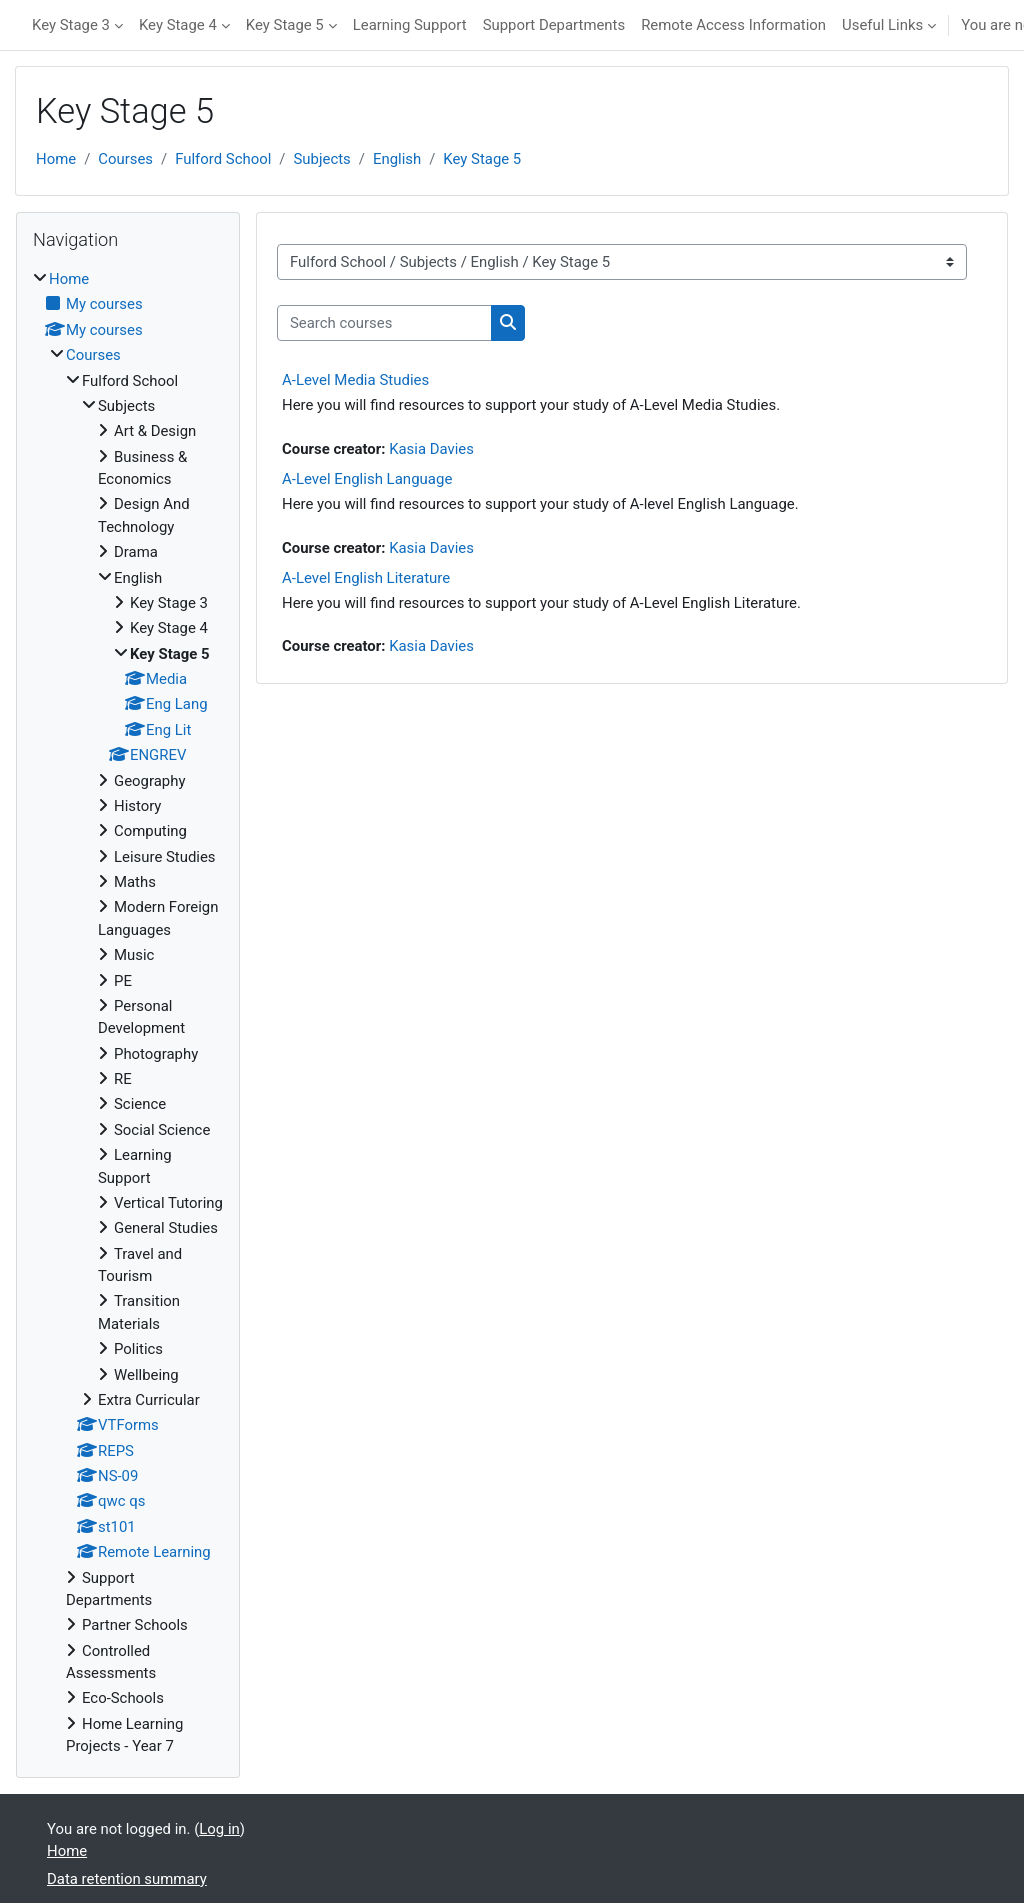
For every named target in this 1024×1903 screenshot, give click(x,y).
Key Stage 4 (178, 25)
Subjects (321, 159)
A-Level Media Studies (355, 380)
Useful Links (882, 25)
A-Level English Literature (366, 578)
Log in (219, 1829)
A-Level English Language (367, 479)
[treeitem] (128, 1013)
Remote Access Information (733, 25)
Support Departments (554, 25)
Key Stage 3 (71, 25)
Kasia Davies (431, 449)
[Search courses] (384, 323)
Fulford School (223, 159)
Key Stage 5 (285, 25)
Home (56, 159)
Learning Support (410, 25)
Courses (125, 159)
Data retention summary (127, 1879)
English (397, 159)
